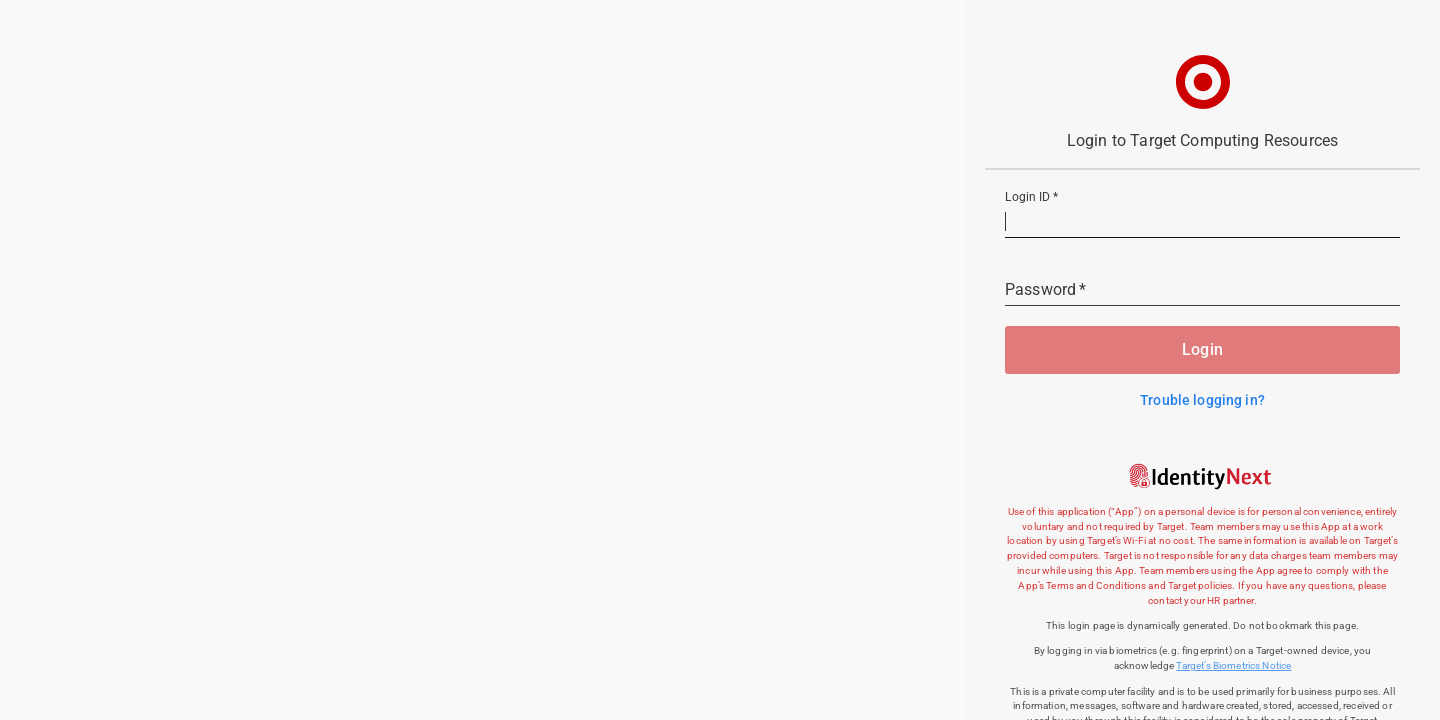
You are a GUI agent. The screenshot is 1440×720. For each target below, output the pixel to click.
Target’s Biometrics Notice (1233, 665)
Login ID (1031, 198)
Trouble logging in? (1202, 400)
